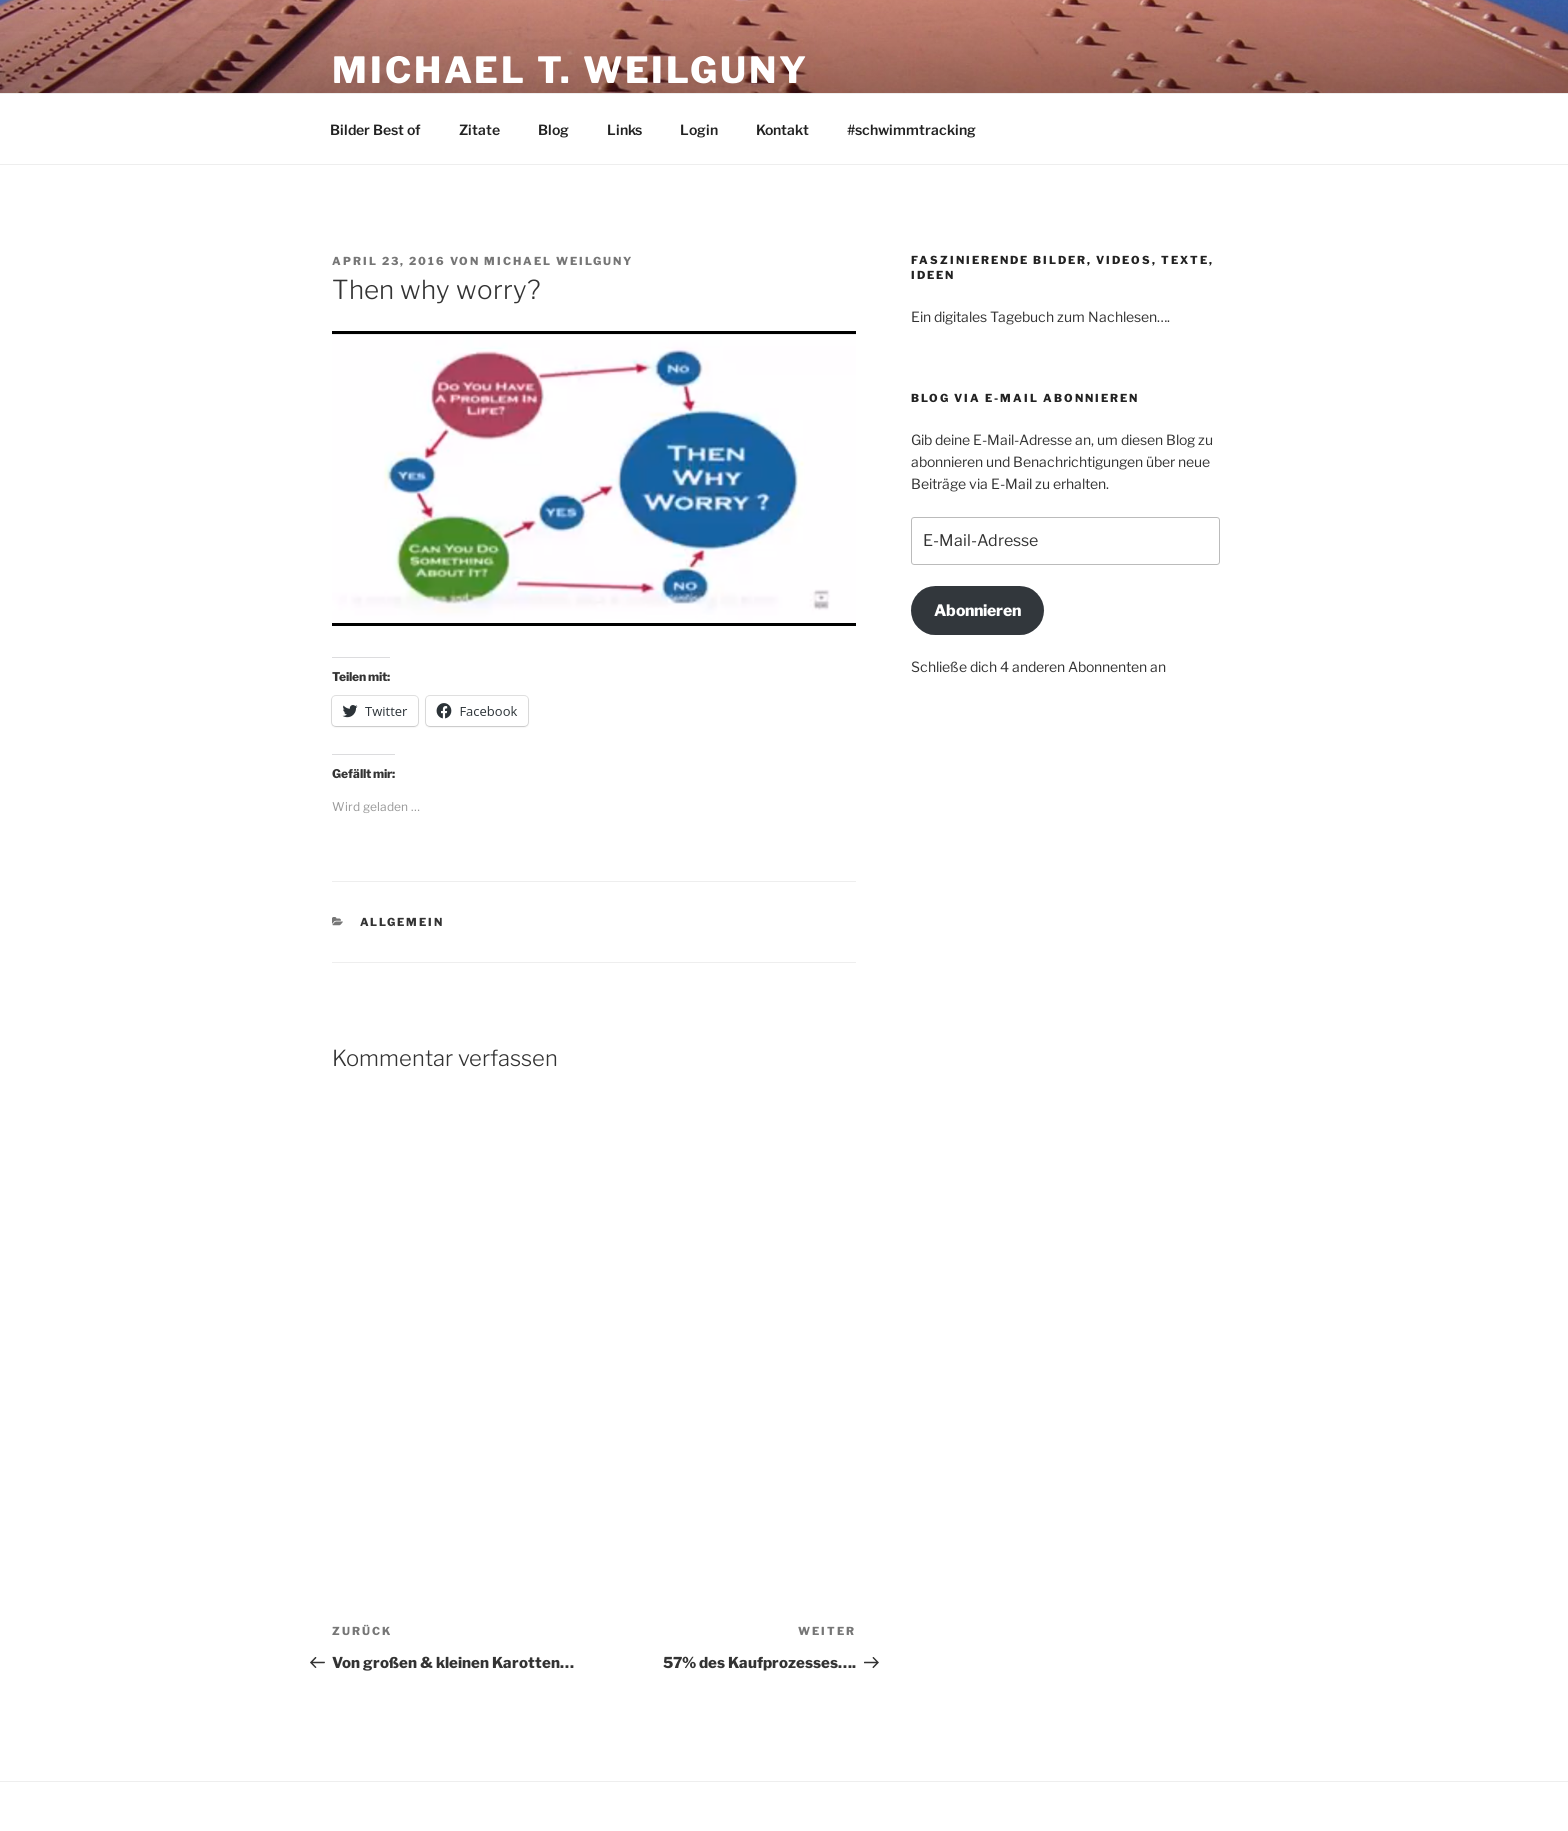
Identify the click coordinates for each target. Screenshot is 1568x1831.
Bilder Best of (375, 129)
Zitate (479, 129)
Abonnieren (977, 610)
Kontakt (782, 129)
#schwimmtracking (911, 129)
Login (699, 129)
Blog (553, 129)
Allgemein (402, 922)
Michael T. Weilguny (570, 70)
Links (624, 129)
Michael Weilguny (558, 261)
